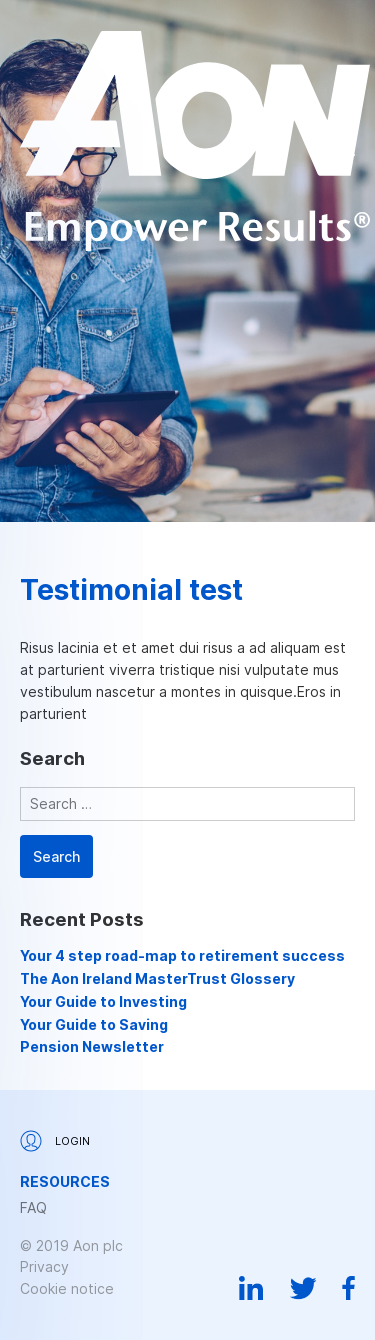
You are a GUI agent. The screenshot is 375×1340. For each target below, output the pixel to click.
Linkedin (251, 1288)
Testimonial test (131, 590)
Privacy (44, 1266)
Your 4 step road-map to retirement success (182, 955)
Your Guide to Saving (94, 1024)
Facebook (348, 1288)
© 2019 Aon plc (71, 1245)
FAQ (33, 1208)
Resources (65, 1182)
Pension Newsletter (92, 1046)
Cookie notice (67, 1288)
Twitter (303, 1288)
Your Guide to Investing (103, 1001)
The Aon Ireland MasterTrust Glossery (157, 978)
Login (55, 1141)
